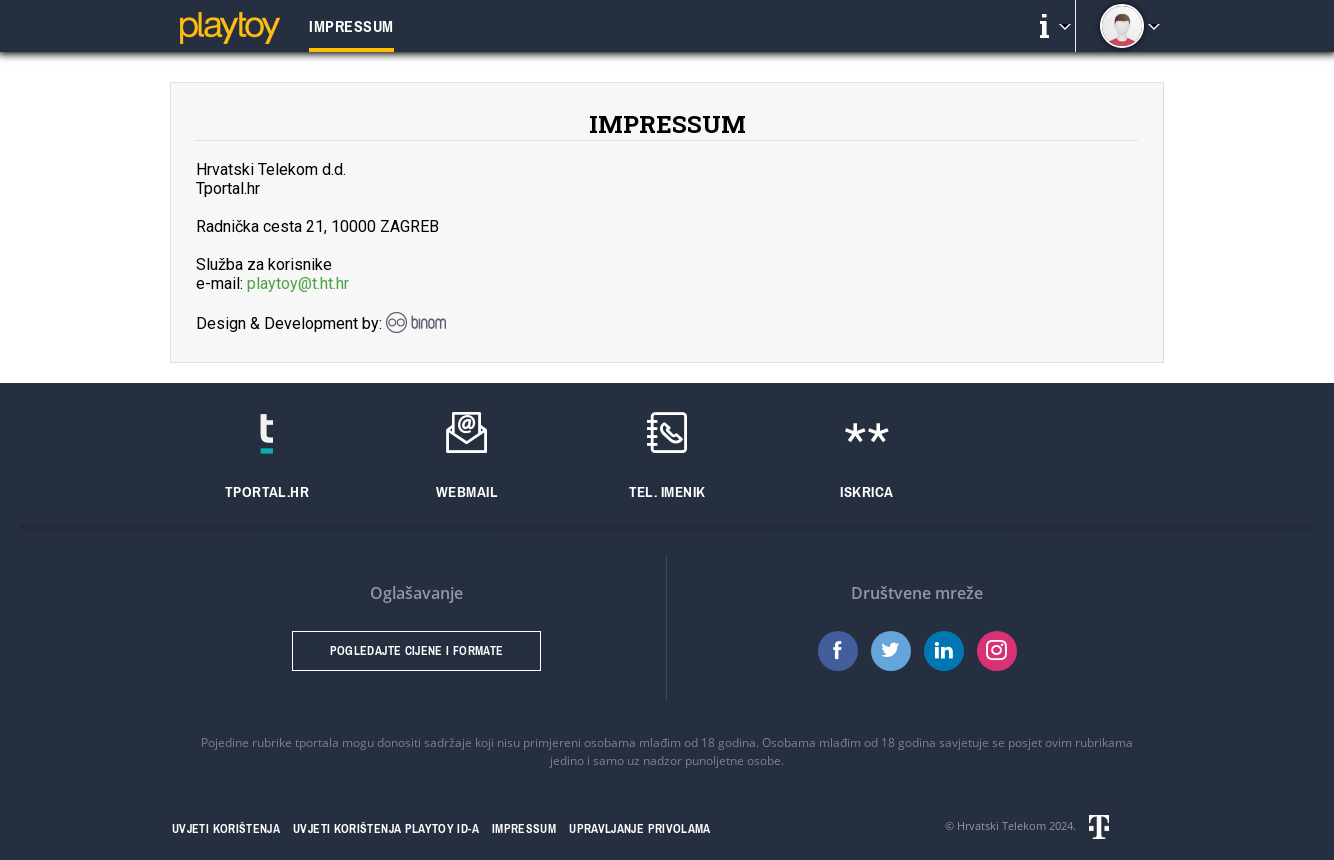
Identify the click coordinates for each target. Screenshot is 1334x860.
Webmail (467, 491)
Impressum (524, 829)
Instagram (997, 651)
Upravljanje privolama (640, 829)
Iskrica (866, 491)
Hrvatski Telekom (1001, 825)
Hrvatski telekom (1123, 827)
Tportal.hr (267, 491)
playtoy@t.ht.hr (298, 283)
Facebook (838, 651)
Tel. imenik (667, 491)
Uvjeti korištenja (226, 829)
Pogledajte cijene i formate (417, 651)
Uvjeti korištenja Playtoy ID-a (386, 829)
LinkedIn (944, 651)
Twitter (891, 651)
